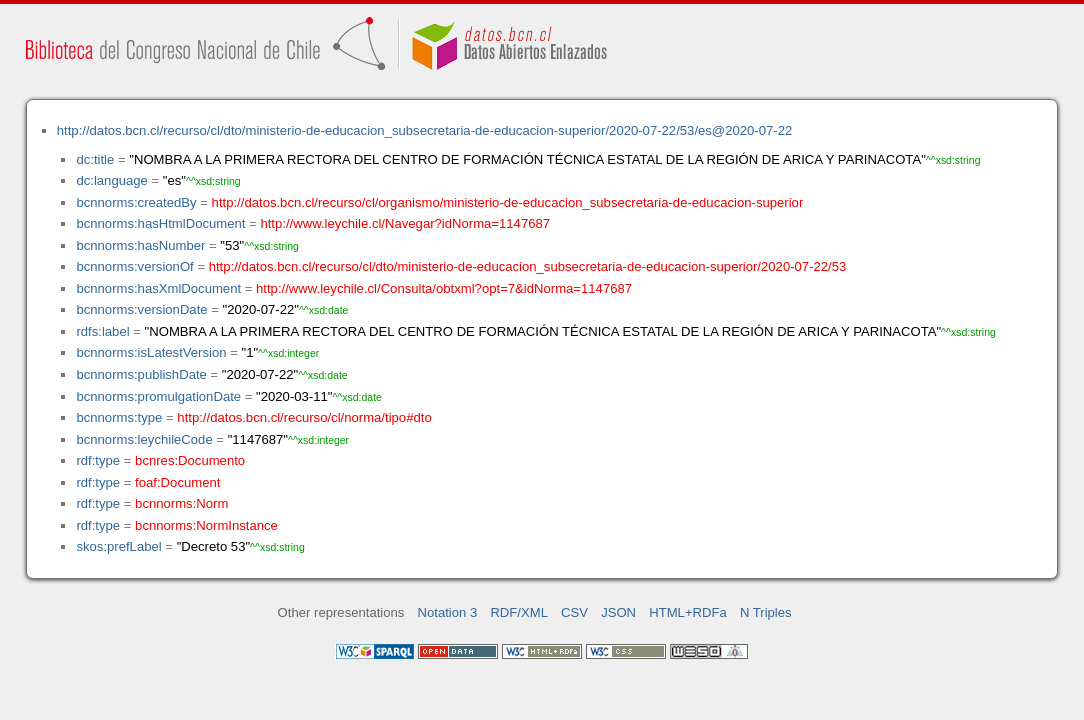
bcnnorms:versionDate (141, 309)
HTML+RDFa (688, 612)
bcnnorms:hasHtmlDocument (160, 223)
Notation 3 (448, 612)
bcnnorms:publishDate (141, 374)
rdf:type (98, 460)
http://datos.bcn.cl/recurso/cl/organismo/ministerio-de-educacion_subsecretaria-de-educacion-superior (508, 202)
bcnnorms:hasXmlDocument (158, 288)
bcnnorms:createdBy (136, 202)
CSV (574, 612)
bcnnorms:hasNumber (140, 245)
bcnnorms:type (119, 417)
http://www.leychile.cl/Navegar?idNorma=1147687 (405, 223)
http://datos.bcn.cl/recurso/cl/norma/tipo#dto (304, 417)
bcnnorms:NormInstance (206, 525)
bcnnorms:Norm (181, 503)
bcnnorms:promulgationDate (158, 396)
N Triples (766, 612)
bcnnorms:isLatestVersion (151, 352)
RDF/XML (519, 612)
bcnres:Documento (190, 460)
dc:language (111, 180)
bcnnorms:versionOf (134, 266)
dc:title (95, 159)
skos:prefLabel (118, 546)
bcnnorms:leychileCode (144, 439)
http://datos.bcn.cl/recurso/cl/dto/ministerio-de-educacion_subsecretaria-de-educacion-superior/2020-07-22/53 (528, 266)
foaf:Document (177, 482)
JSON (618, 612)
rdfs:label (102, 331)
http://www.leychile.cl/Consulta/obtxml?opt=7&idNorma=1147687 (444, 288)
